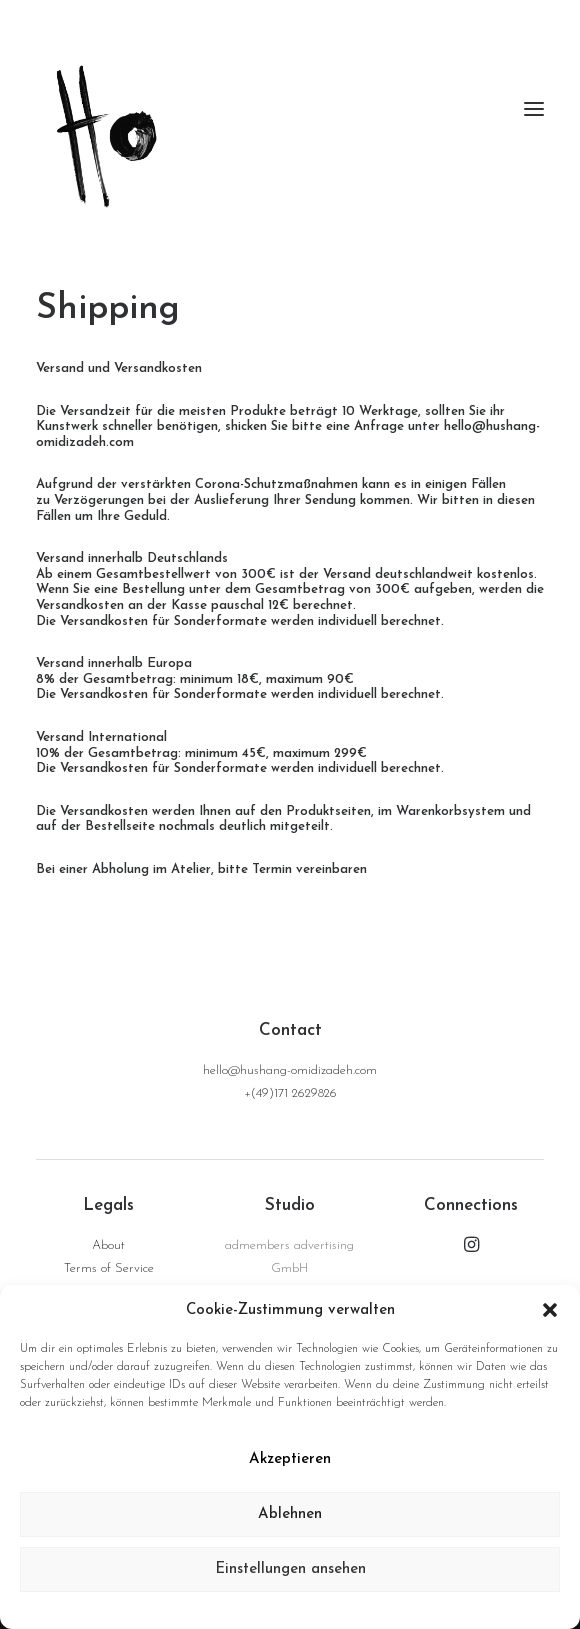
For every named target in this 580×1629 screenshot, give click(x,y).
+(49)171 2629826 (290, 1093)
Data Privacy (295, 1608)
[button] (550, 1310)
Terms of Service (109, 1268)
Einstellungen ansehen (290, 1569)
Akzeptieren (290, 1459)
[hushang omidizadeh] (290, 109)
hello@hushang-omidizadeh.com (290, 1070)
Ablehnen (290, 1514)
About (108, 1245)
